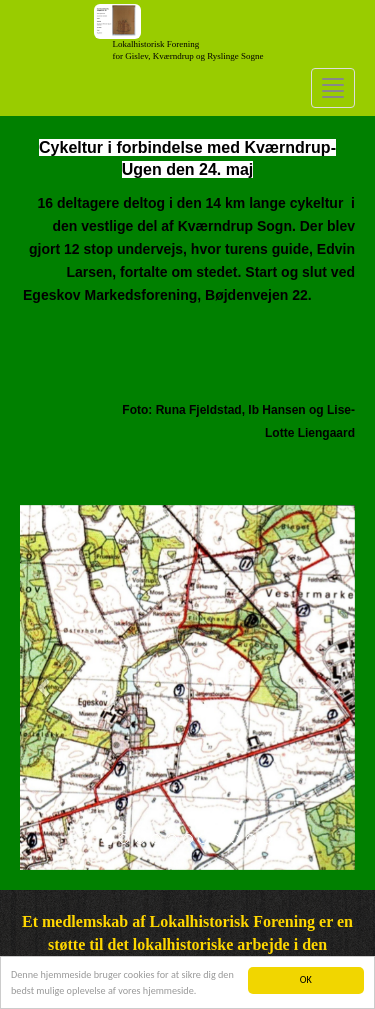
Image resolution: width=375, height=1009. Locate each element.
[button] (45, 687)
